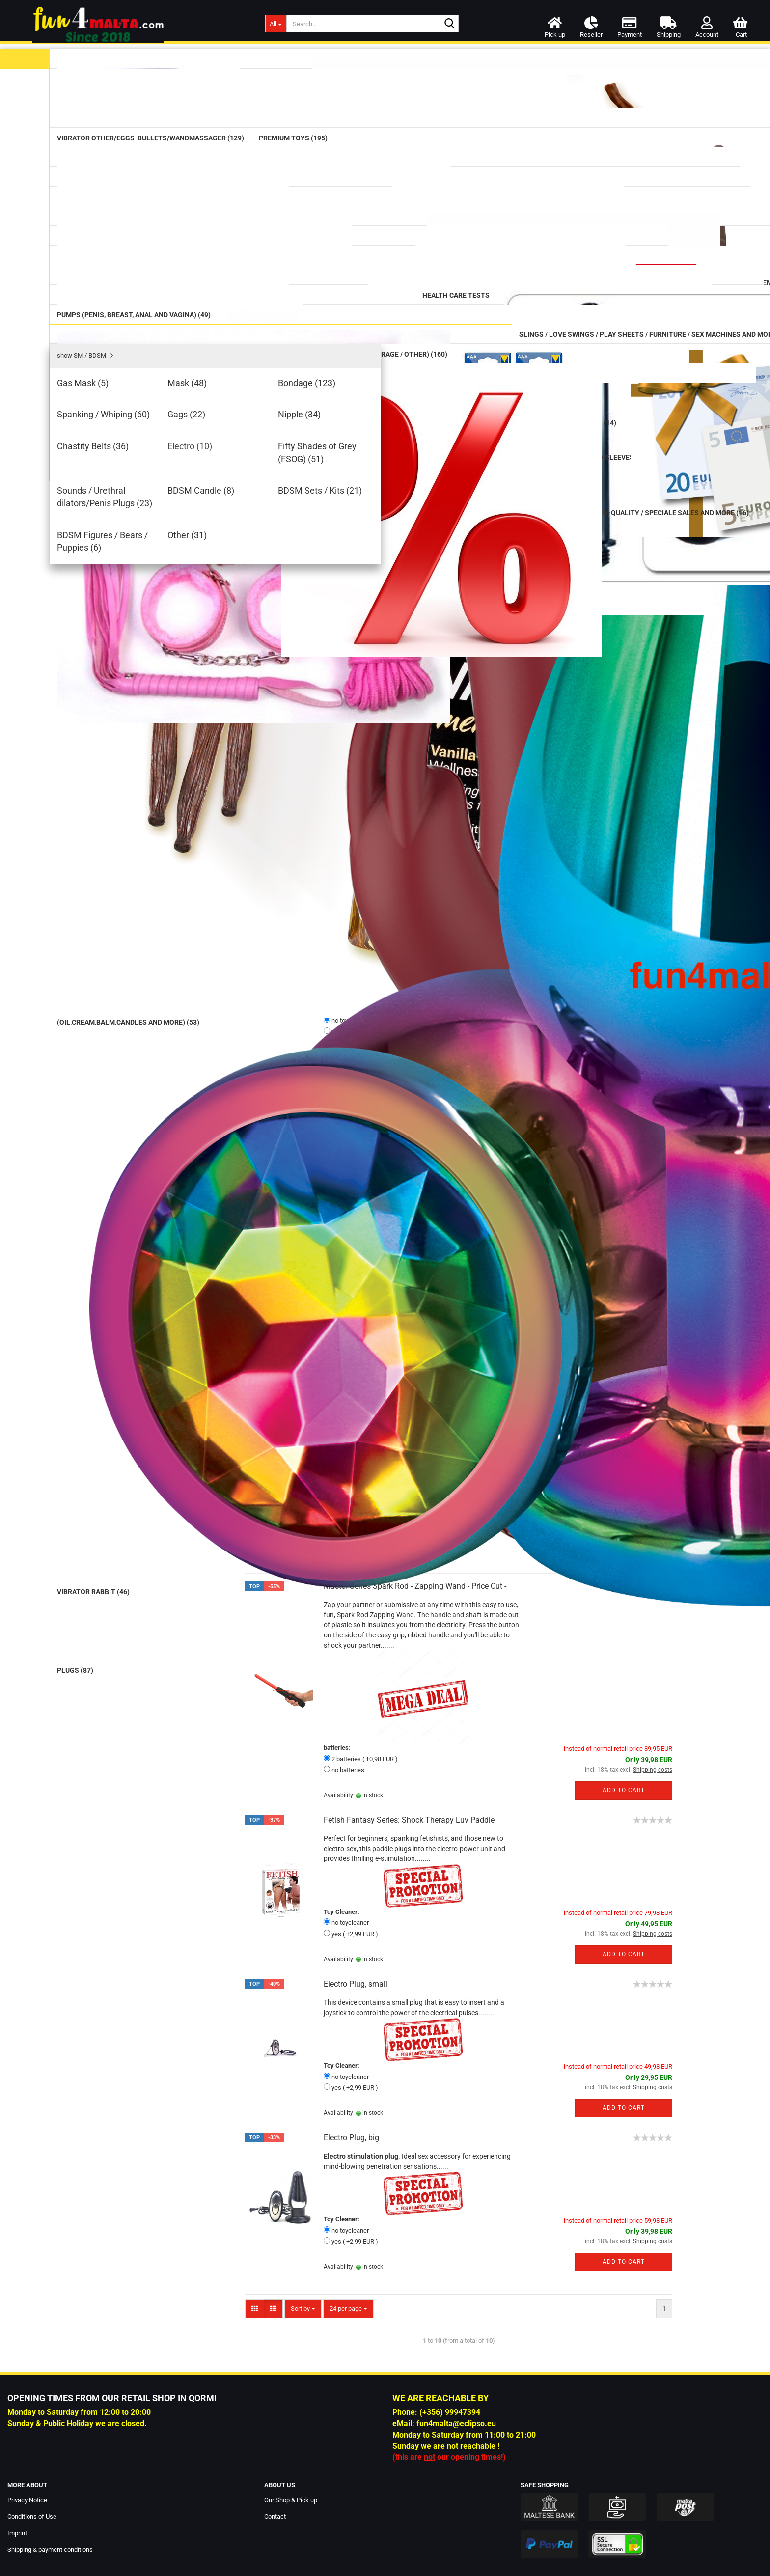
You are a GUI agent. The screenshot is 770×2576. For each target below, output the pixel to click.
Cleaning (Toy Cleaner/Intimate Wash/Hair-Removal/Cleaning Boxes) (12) (145, 524)
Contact (275, 2516)
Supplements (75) (134, 580)
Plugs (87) (121, 402)
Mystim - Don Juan (356, 699)
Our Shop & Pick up (290, 2500)
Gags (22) (121, 855)
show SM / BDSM (132, 781)
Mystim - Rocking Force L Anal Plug (385, 1081)
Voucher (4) (125, 1168)
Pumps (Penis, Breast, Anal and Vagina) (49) (146, 704)
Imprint (17, 2533)
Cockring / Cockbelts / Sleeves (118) (154, 735)
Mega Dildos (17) (134, 302)
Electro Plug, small (355, 1984)
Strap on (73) (128, 470)
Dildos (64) (121, 257)
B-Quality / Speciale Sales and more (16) (148, 1213)
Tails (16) (120, 493)
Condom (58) (127, 107)
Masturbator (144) (136, 448)
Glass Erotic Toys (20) (138, 325)
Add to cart (624, 668)
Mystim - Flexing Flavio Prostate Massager (397, 1255)
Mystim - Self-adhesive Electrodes (382, 1419)
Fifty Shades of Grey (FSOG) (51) (157, 914)
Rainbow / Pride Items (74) (148, 558)
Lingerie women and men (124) (146, 1065)
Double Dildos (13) (134, 280)
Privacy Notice (27, 2500)
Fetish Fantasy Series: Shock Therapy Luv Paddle (409, 1820)
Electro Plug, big (351, 2137)
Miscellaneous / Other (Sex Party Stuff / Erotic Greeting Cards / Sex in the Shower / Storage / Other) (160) (160, 1115)
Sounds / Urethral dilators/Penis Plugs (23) (156, 933)
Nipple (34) (123, 870)
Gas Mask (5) (126, 796)
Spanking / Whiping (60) (143, 840)
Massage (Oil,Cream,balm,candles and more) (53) (160, 133)
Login (160, 1782)
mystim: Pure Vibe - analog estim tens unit (396, 528)
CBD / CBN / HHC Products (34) (148, 629)
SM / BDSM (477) (134, 763)
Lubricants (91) (127, 84)
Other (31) (122, 997)
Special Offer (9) (133, 1188)
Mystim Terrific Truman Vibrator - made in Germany (412, 907)
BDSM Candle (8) (132, 953)
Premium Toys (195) (129, 236)
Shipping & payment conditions (50, 2549)
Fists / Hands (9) (133, 425)
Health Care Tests (126, 657)
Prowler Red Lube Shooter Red (160, 1513)
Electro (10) (124, 899)
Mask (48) (121, 811)
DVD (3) (110, 1045)
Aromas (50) (126, 603)
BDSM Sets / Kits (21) (139, 968)
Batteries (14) (127, 1146)
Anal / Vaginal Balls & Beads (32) (150, 374)
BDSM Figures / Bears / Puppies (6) (160, 983)
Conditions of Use (31, 2516)
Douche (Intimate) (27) (143, 678)
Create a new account (128, 1804)
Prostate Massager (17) (143, 347)
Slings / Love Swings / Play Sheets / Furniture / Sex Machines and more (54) (159, 1020)
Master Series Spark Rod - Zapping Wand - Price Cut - (415, 1586)
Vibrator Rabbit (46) (136, 184)
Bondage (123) (129, 826)
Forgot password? (123, 1818)
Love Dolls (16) (121, 1085)
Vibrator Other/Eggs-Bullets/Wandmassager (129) (144, 211)
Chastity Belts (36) (135, 884)
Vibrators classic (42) (139, 162)
